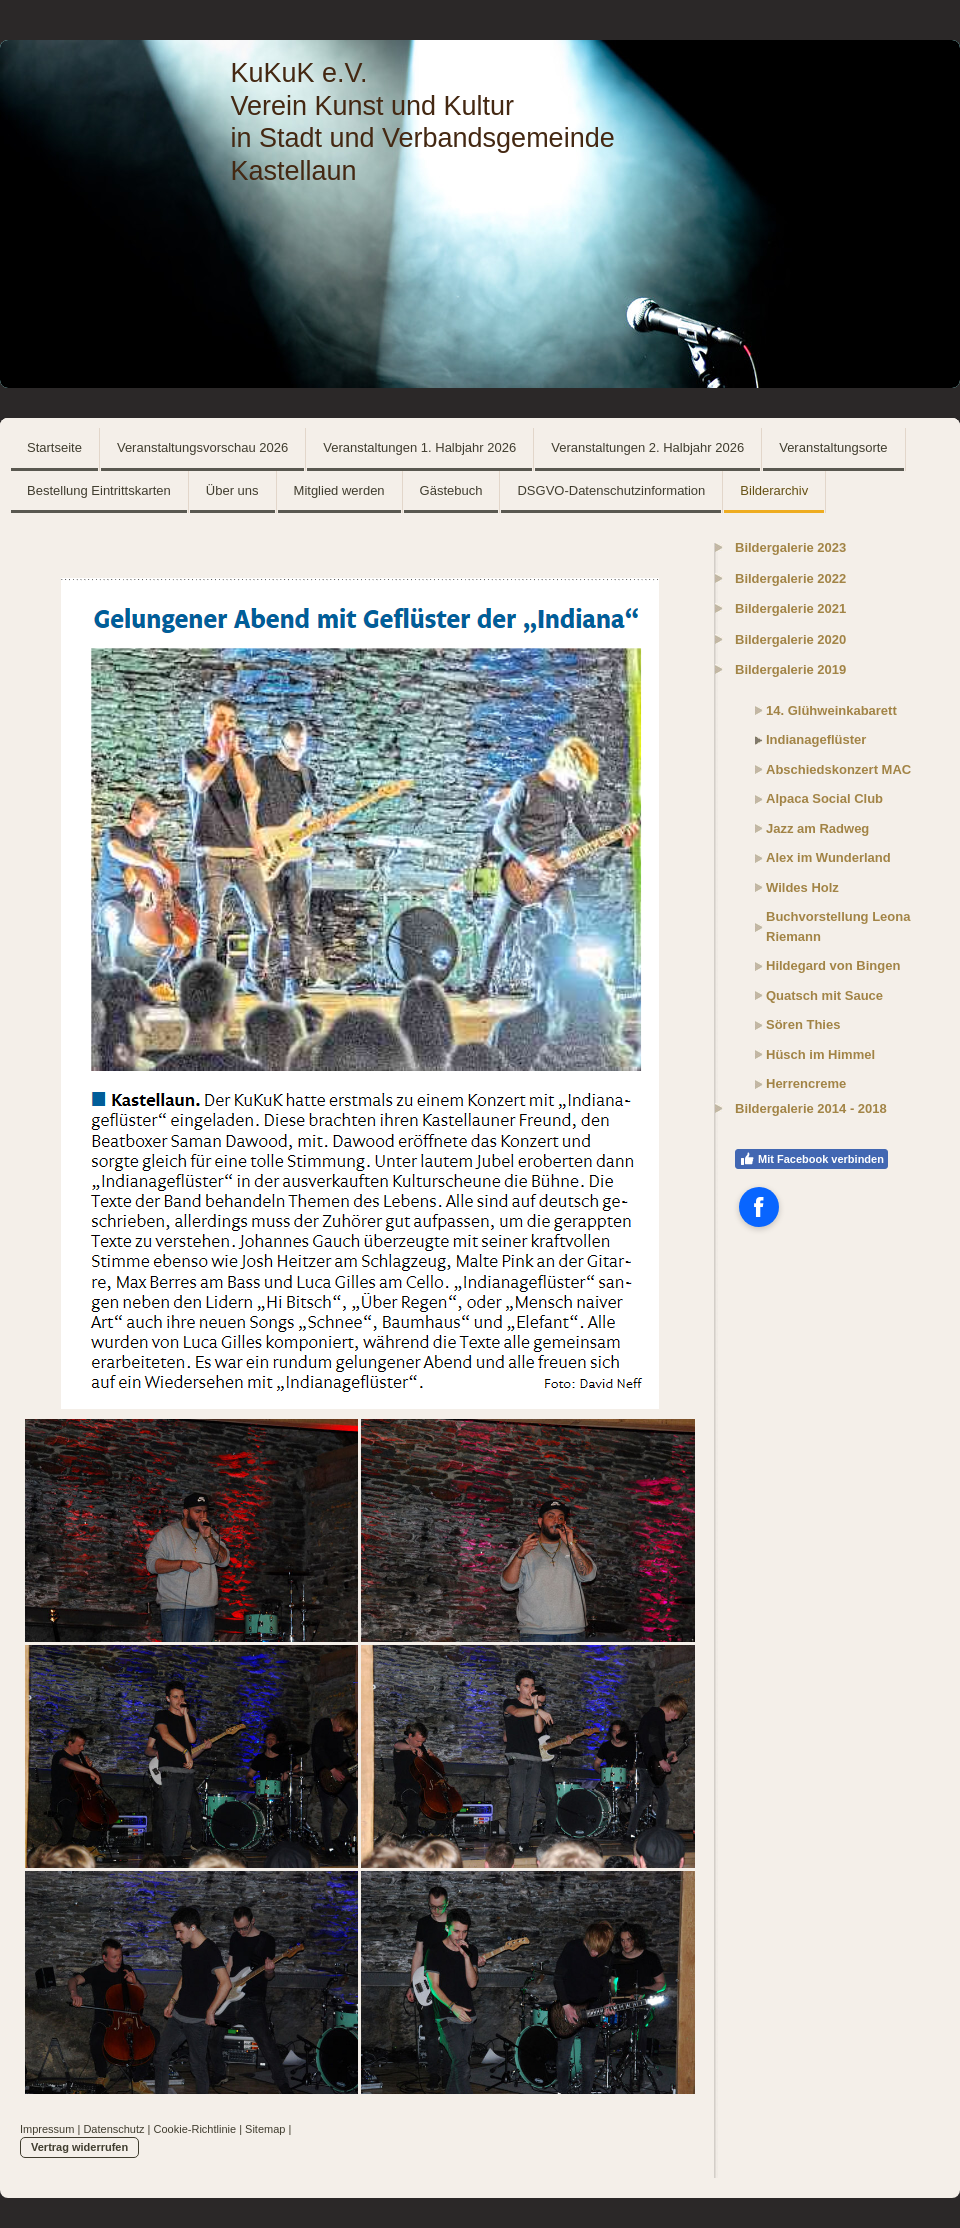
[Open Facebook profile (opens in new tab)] (759, 1207)
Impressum (47, 2129)
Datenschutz (113, 2129)
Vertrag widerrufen (79, 2147)
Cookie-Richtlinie (195, 2129)
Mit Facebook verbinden (811, 1159)
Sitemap (265, 2129)
